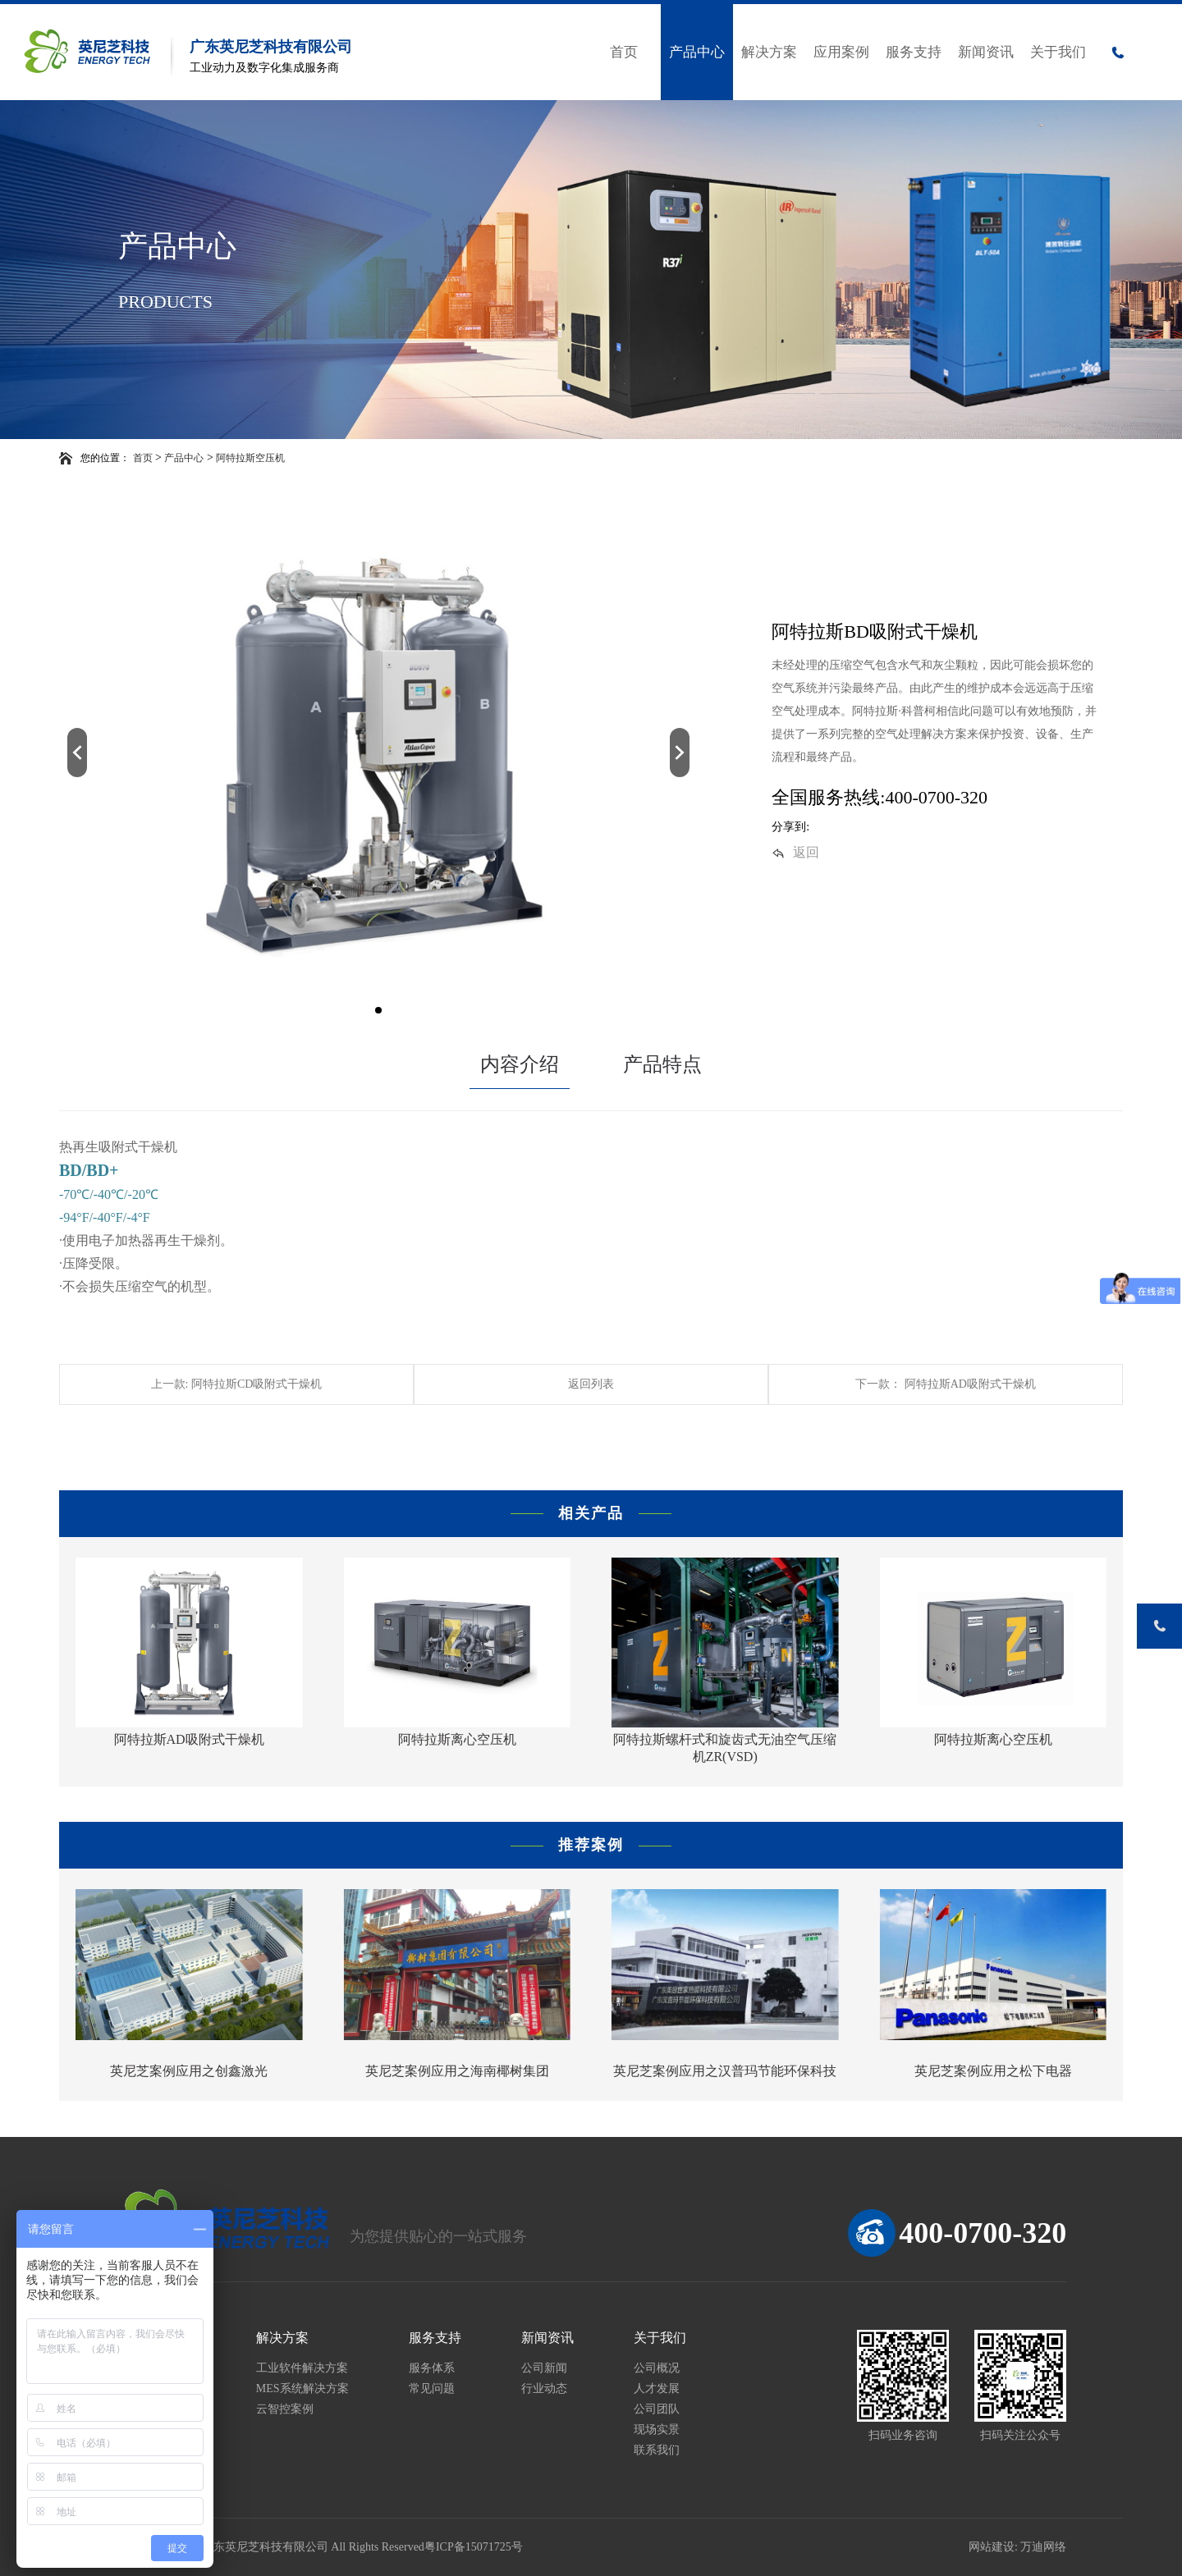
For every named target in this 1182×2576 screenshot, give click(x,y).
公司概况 (657, 2368)
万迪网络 (1043, 2547)
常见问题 (432, 2388)
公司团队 (657, 2409)
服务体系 (432, 2368)
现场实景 (657, 2429)
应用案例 (841, 52)
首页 (624, 52)
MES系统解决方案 (302, 2388)
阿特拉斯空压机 (250, 458)
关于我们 (1058, 52)
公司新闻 (544, 2368)
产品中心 (697, 52)
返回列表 (591, 1384)
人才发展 (657, 2388)
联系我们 (657, 2450)
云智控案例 (285, 2409)
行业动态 (544, 2388)
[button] (77, 752)
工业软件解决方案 (302, 2368)
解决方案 (769, 52)
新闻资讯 (986, 52)
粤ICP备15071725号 (473, 2547)
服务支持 (913, 52)
